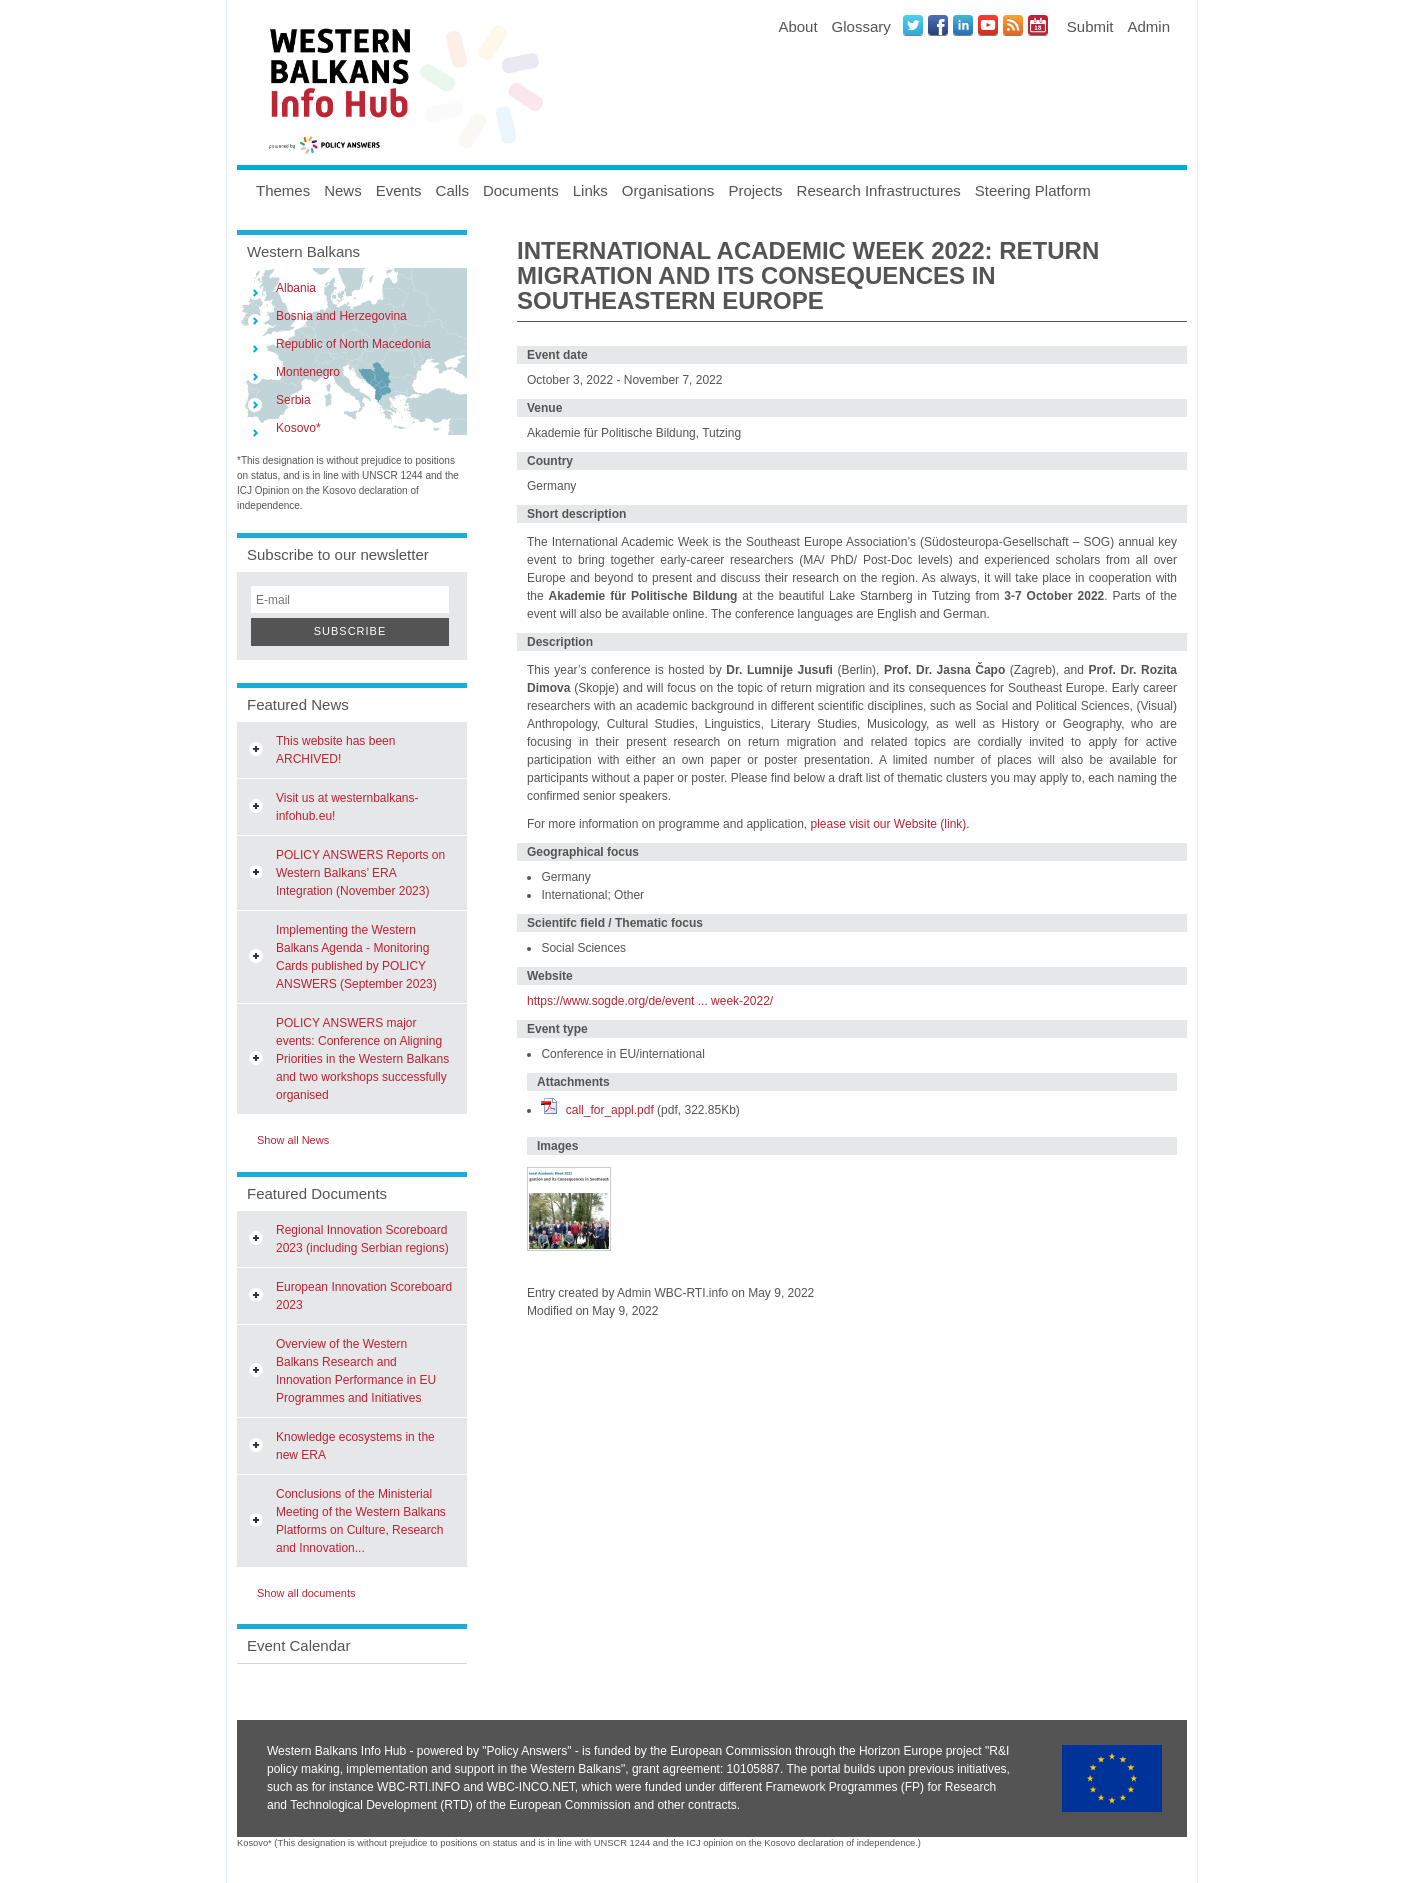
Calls (452, 190)
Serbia (293, 400)
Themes (283, 190)
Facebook (938, 25)
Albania (296, 288)
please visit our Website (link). (889, 824)
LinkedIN (963, 25)
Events (399, 190)
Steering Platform (1033, 190)
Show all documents (306, 1593)
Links (590, 190)
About (797, 26)
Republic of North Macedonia (353, 344)
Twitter (913, 25)
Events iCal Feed (1038, 25)
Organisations (668, 190)
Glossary (861, 26)
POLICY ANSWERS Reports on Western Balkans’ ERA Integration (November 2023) (360, 873)
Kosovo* (298, 428)
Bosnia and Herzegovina (341, 316)
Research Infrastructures (879, 190)
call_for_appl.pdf (610, 1110)
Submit (1090, 26)
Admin (1148, 26)
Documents (521, 190)
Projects (755, 190)
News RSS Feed (1013, 25)
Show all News (293, 1140)
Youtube (988, 25)
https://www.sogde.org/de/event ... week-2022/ (650, 1001)
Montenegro (308, 372)
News (343, 190)
